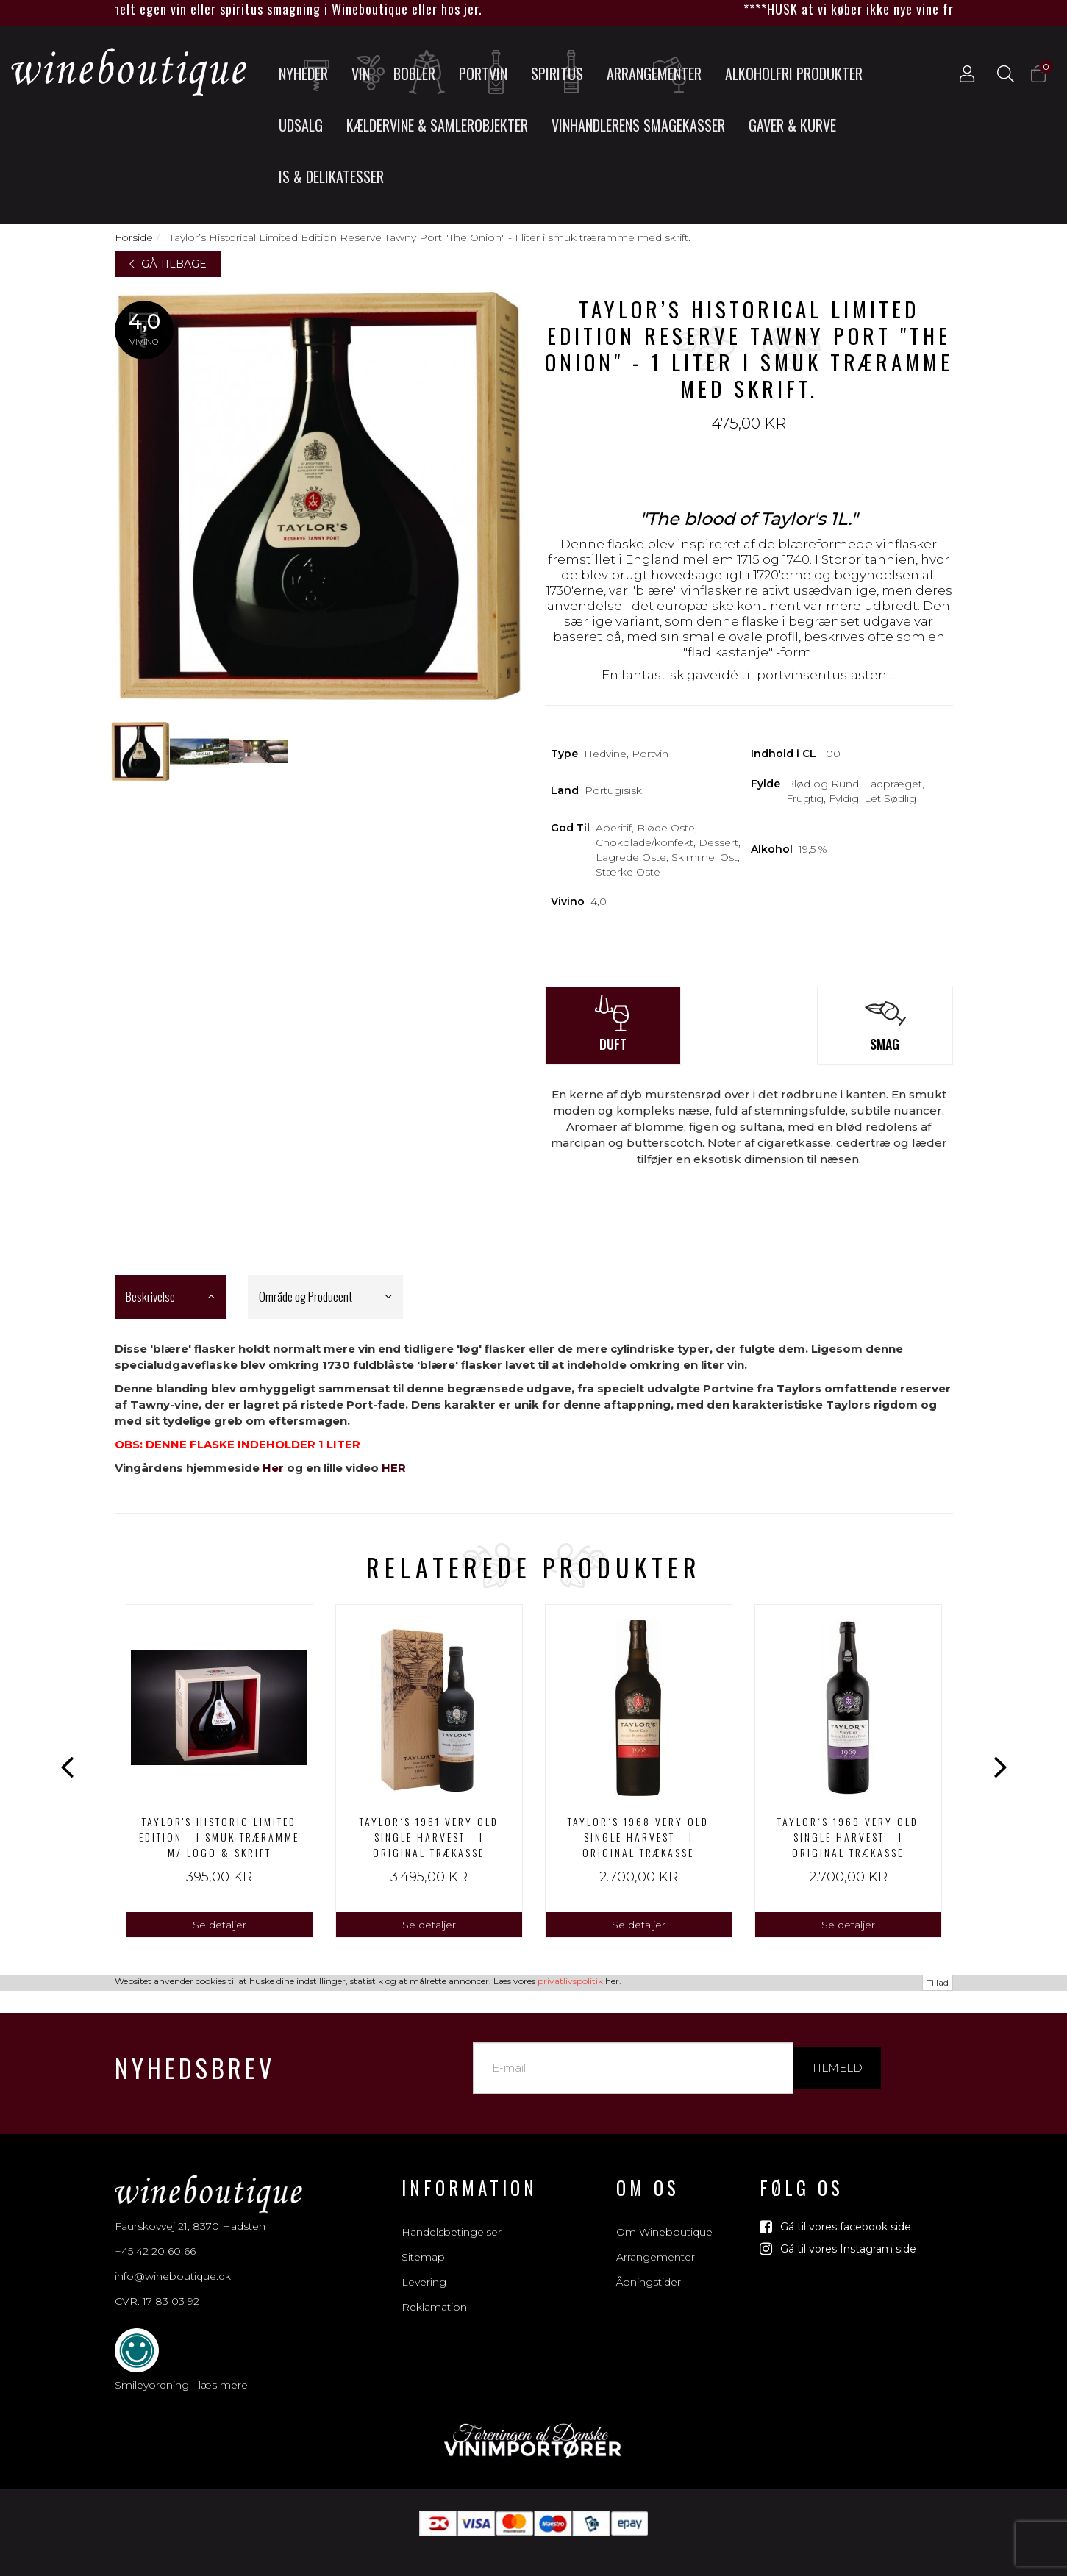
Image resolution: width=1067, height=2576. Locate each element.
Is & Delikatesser (331, 176)
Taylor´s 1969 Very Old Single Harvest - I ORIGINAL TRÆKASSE (847, 1837)
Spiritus (562, 73)
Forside (134, 237)
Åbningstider (648, 2265)
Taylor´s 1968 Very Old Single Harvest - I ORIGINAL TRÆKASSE (638, 1837)
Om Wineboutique (664, 2215)
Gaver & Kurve (792, 125)
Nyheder (308, 73)
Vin (366, 73)
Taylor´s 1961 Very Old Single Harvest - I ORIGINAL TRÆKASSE (429, 1837)
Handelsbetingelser (452, 2215)
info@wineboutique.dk (173, 2259)
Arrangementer (654, 73)
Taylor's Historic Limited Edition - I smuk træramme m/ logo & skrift (219, 1837)
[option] (219, 1771)
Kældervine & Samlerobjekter (437, 125)
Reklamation (434, 2290)
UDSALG (301, 125)
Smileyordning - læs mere (181, 2368)
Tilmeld (837, 2051)
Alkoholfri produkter (794, 73)
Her (273, 1468)
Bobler (420, 73)
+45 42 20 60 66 (155, 2235)
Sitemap (423, 2240)
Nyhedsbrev (195, 2051)
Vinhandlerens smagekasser (638, 125)
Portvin (488, 73)
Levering (424, 2265)
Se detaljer (219, 1924)
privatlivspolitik (570, 2566)
